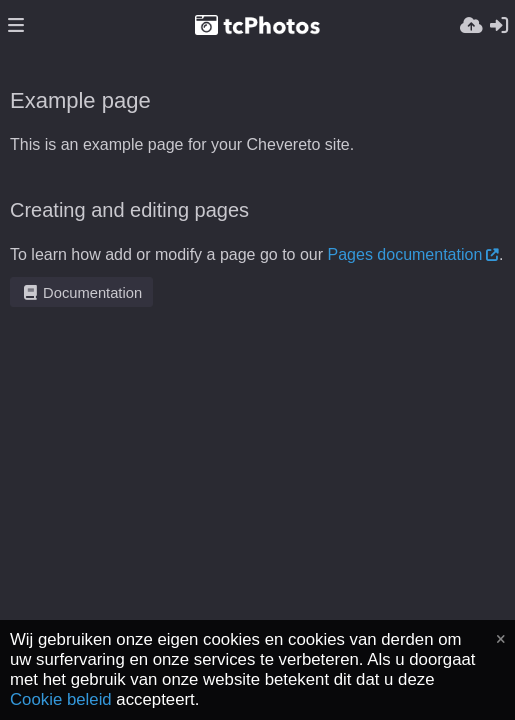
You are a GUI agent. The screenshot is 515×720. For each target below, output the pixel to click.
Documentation (81, 293)
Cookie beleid (61, 699)
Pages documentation (405, 254)
